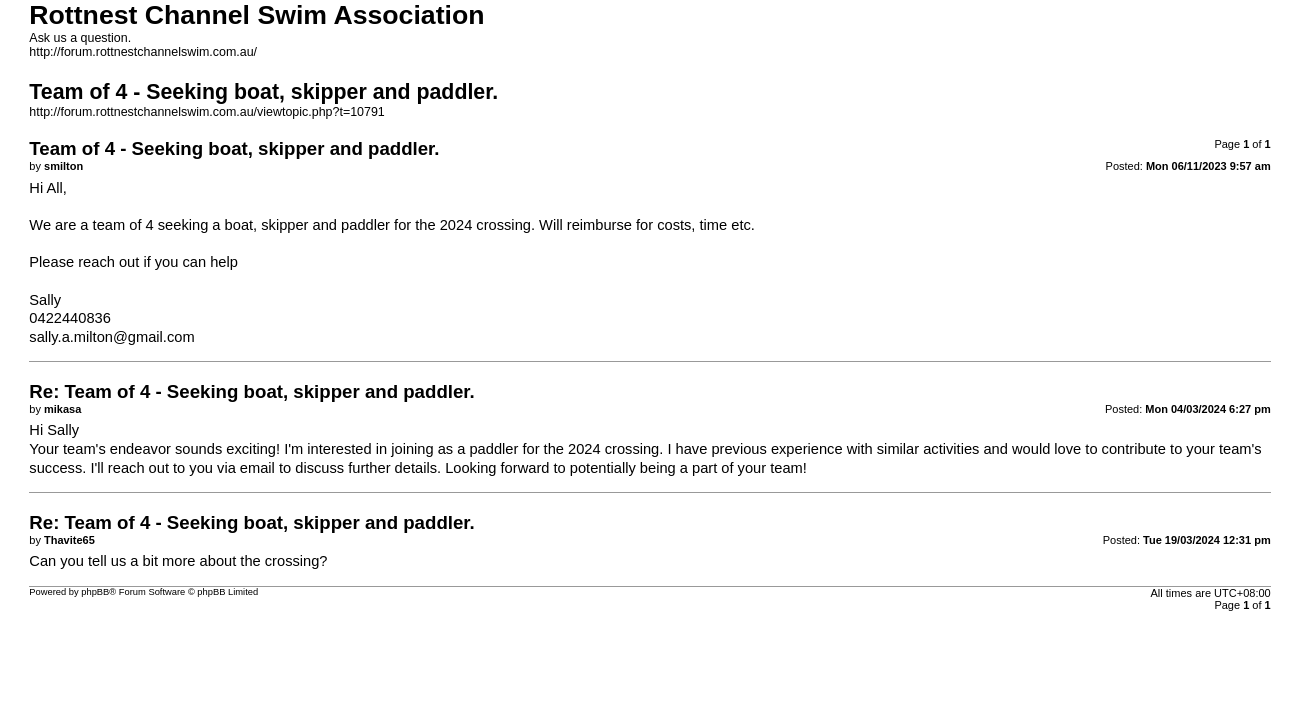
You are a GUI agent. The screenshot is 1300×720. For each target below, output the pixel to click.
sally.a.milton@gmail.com (111, 337)
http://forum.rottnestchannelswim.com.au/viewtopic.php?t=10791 (206, 112)
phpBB (95, 592)
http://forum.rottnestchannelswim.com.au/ (143, 52)
